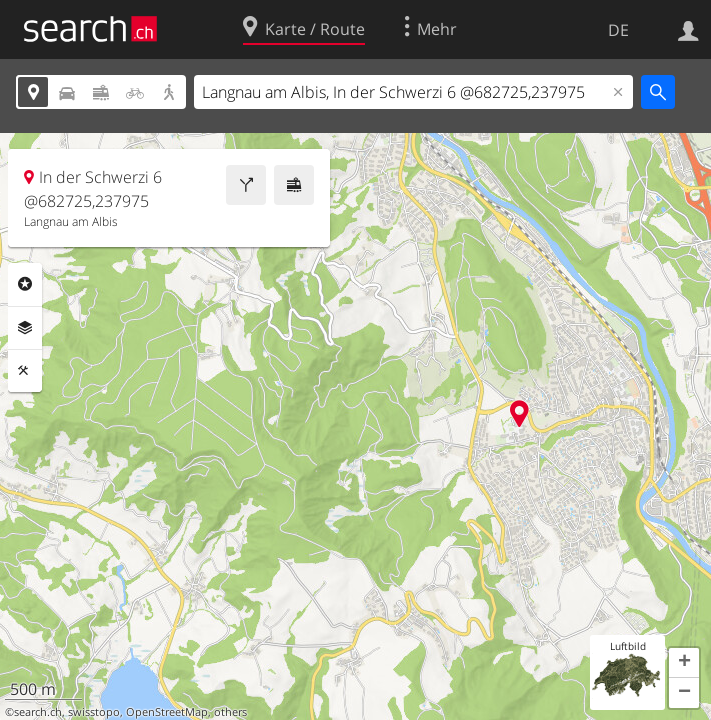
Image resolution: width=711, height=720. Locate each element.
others (230, 712)
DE (618, 30)
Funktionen (25, 371)
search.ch (38, 712)
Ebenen (25, 328)
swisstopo (94, 712)
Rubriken (25, 284)
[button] (684, 663)
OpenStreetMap (167, 712)
